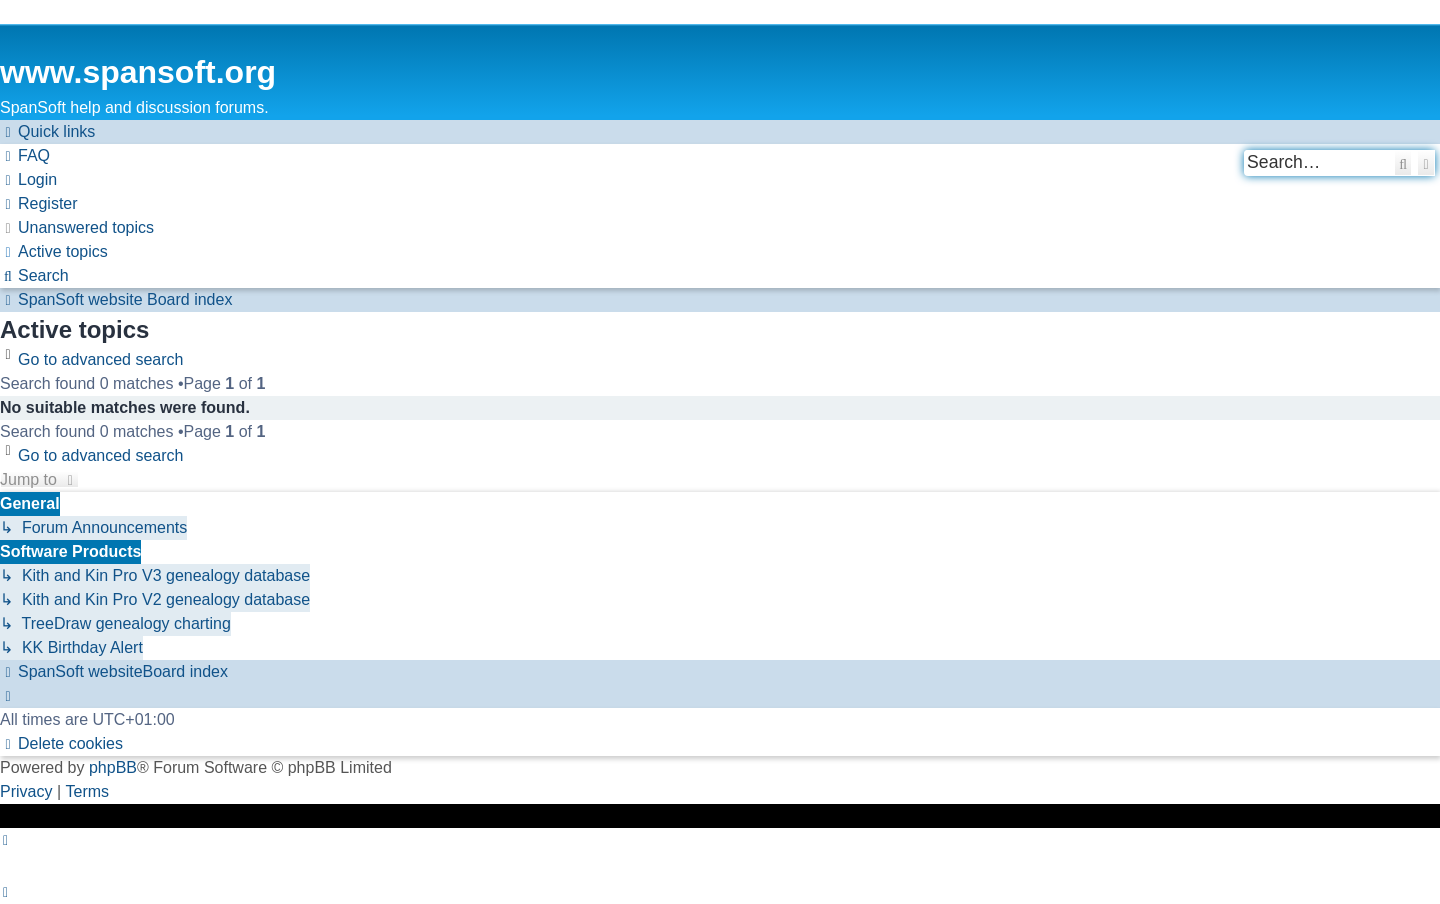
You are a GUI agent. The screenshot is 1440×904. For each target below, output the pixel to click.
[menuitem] (25, 156)
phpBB (113, 767)
